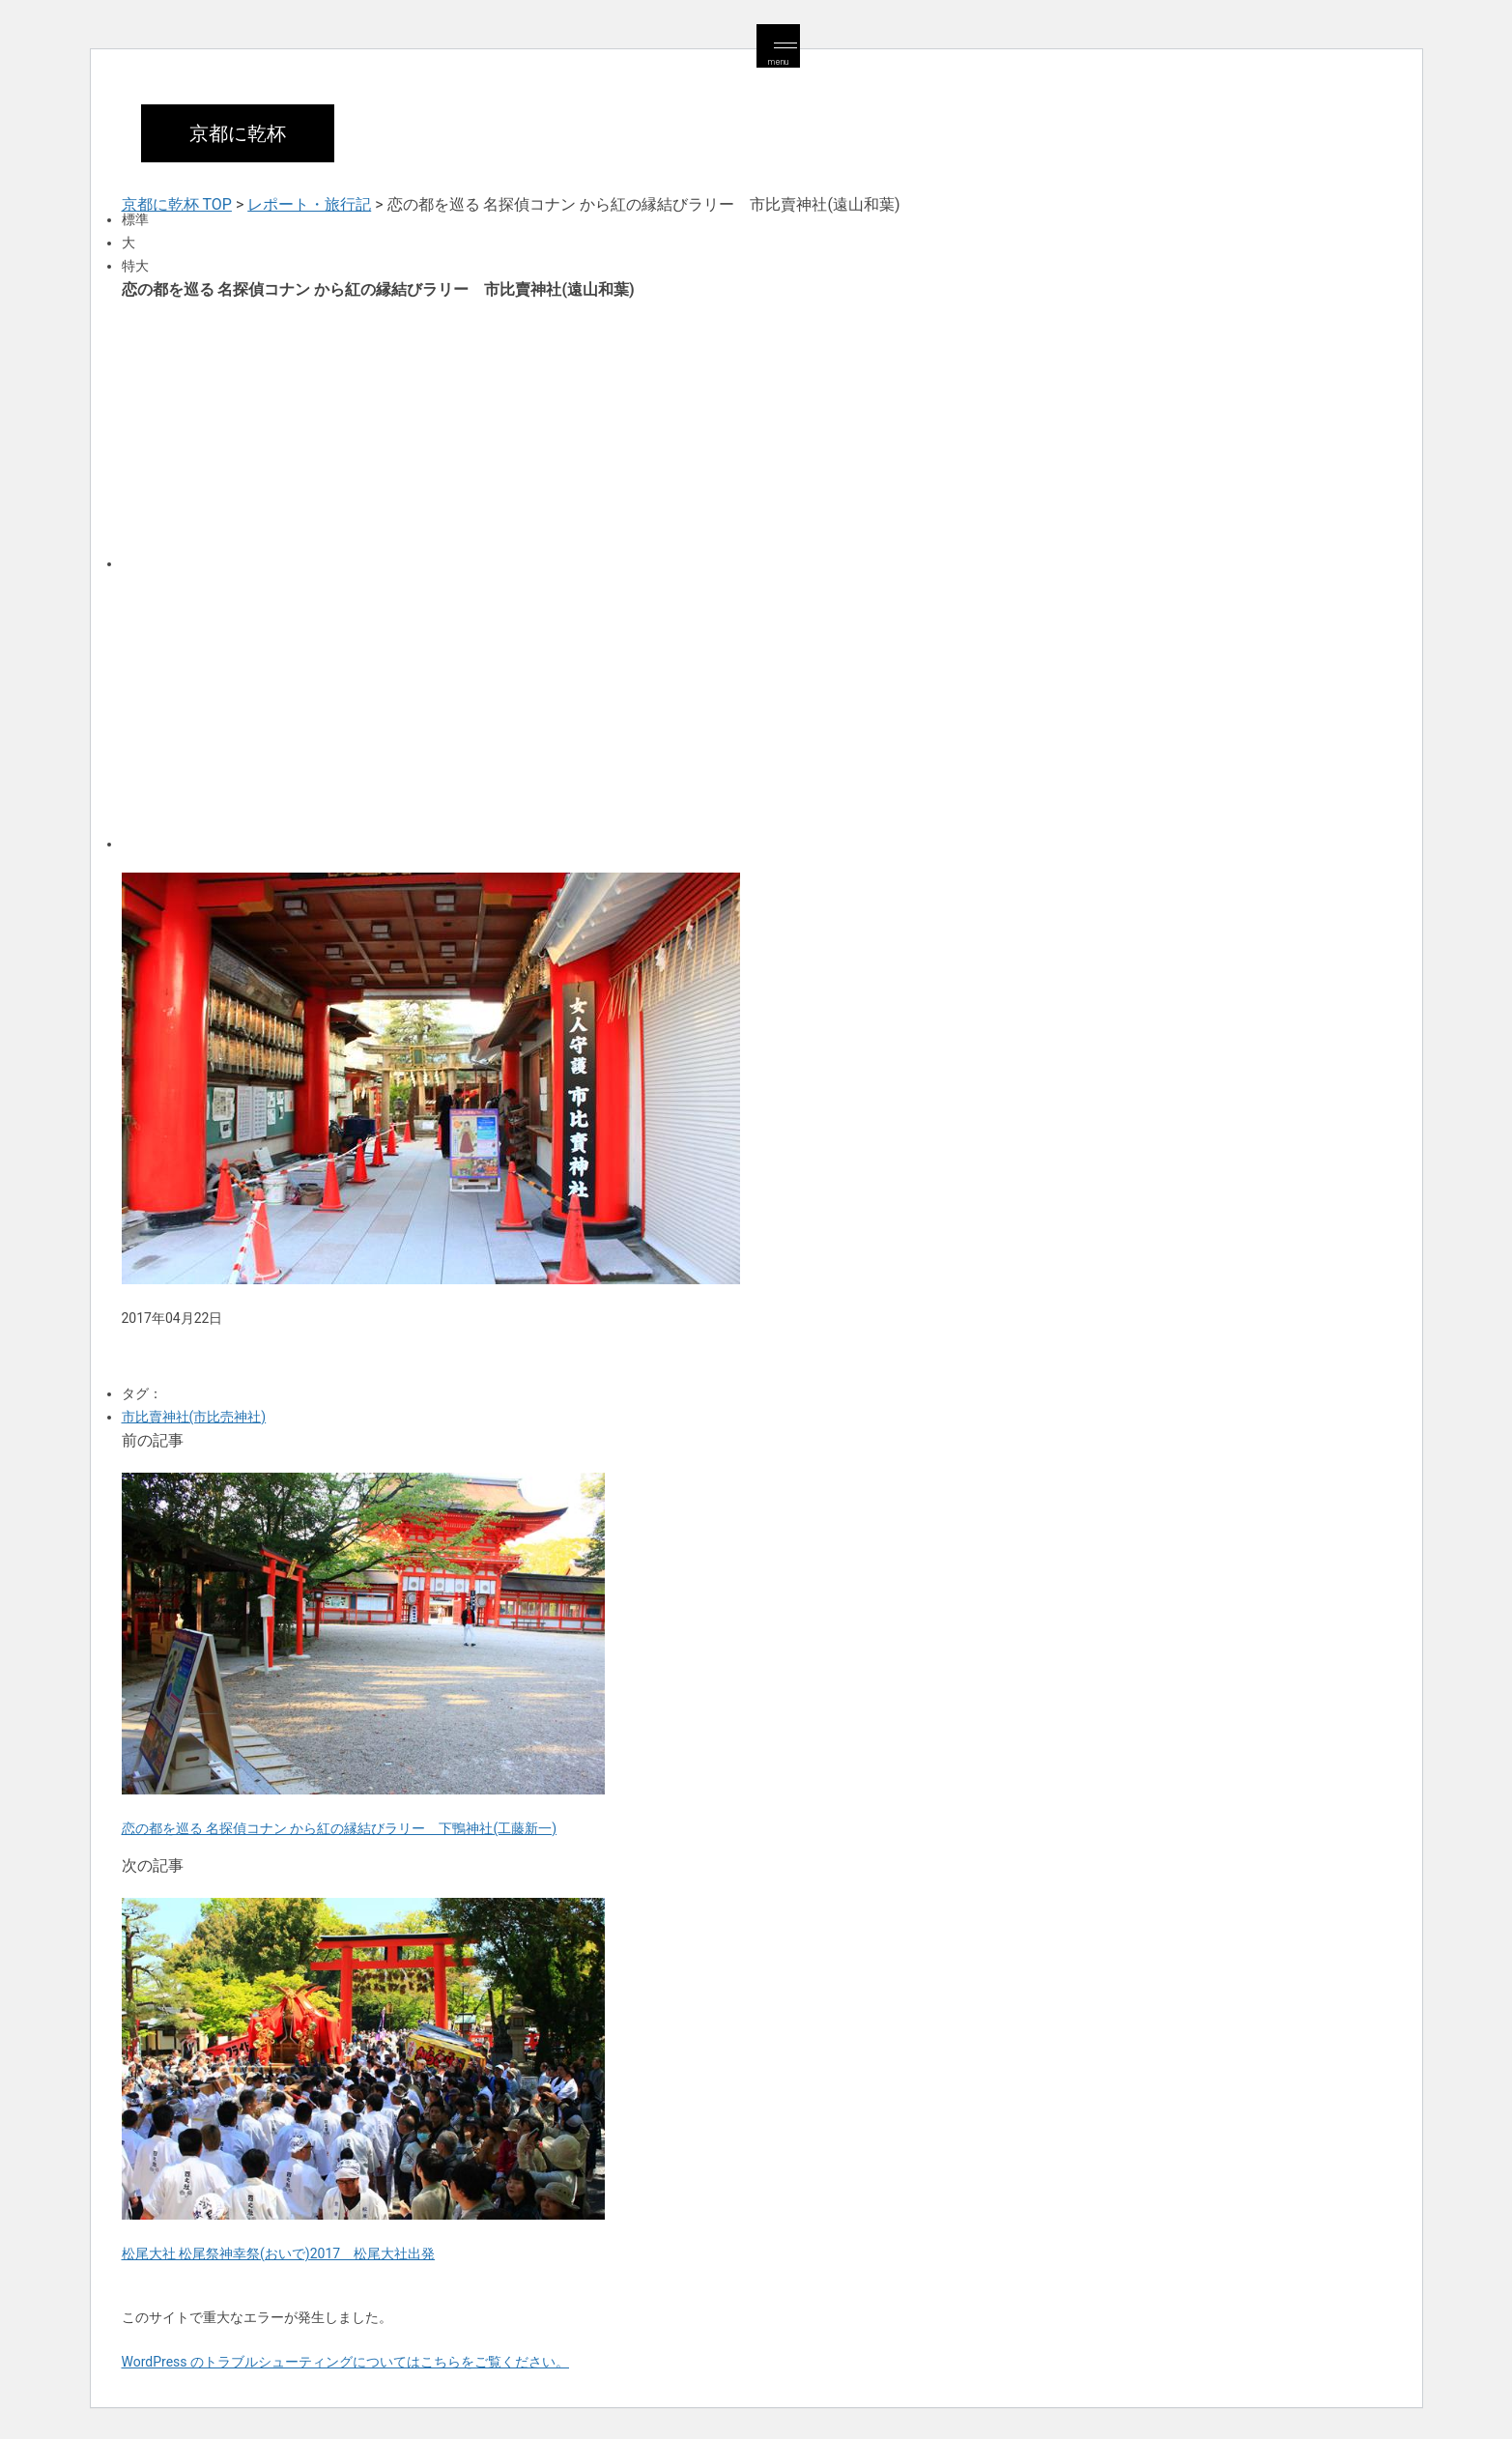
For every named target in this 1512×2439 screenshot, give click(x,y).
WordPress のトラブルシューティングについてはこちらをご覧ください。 (346, 2361)
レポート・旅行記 (309, 204)
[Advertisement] (701, 433)
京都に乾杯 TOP (177, 204)
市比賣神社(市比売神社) (194, 1416)
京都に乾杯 (237, 133)
